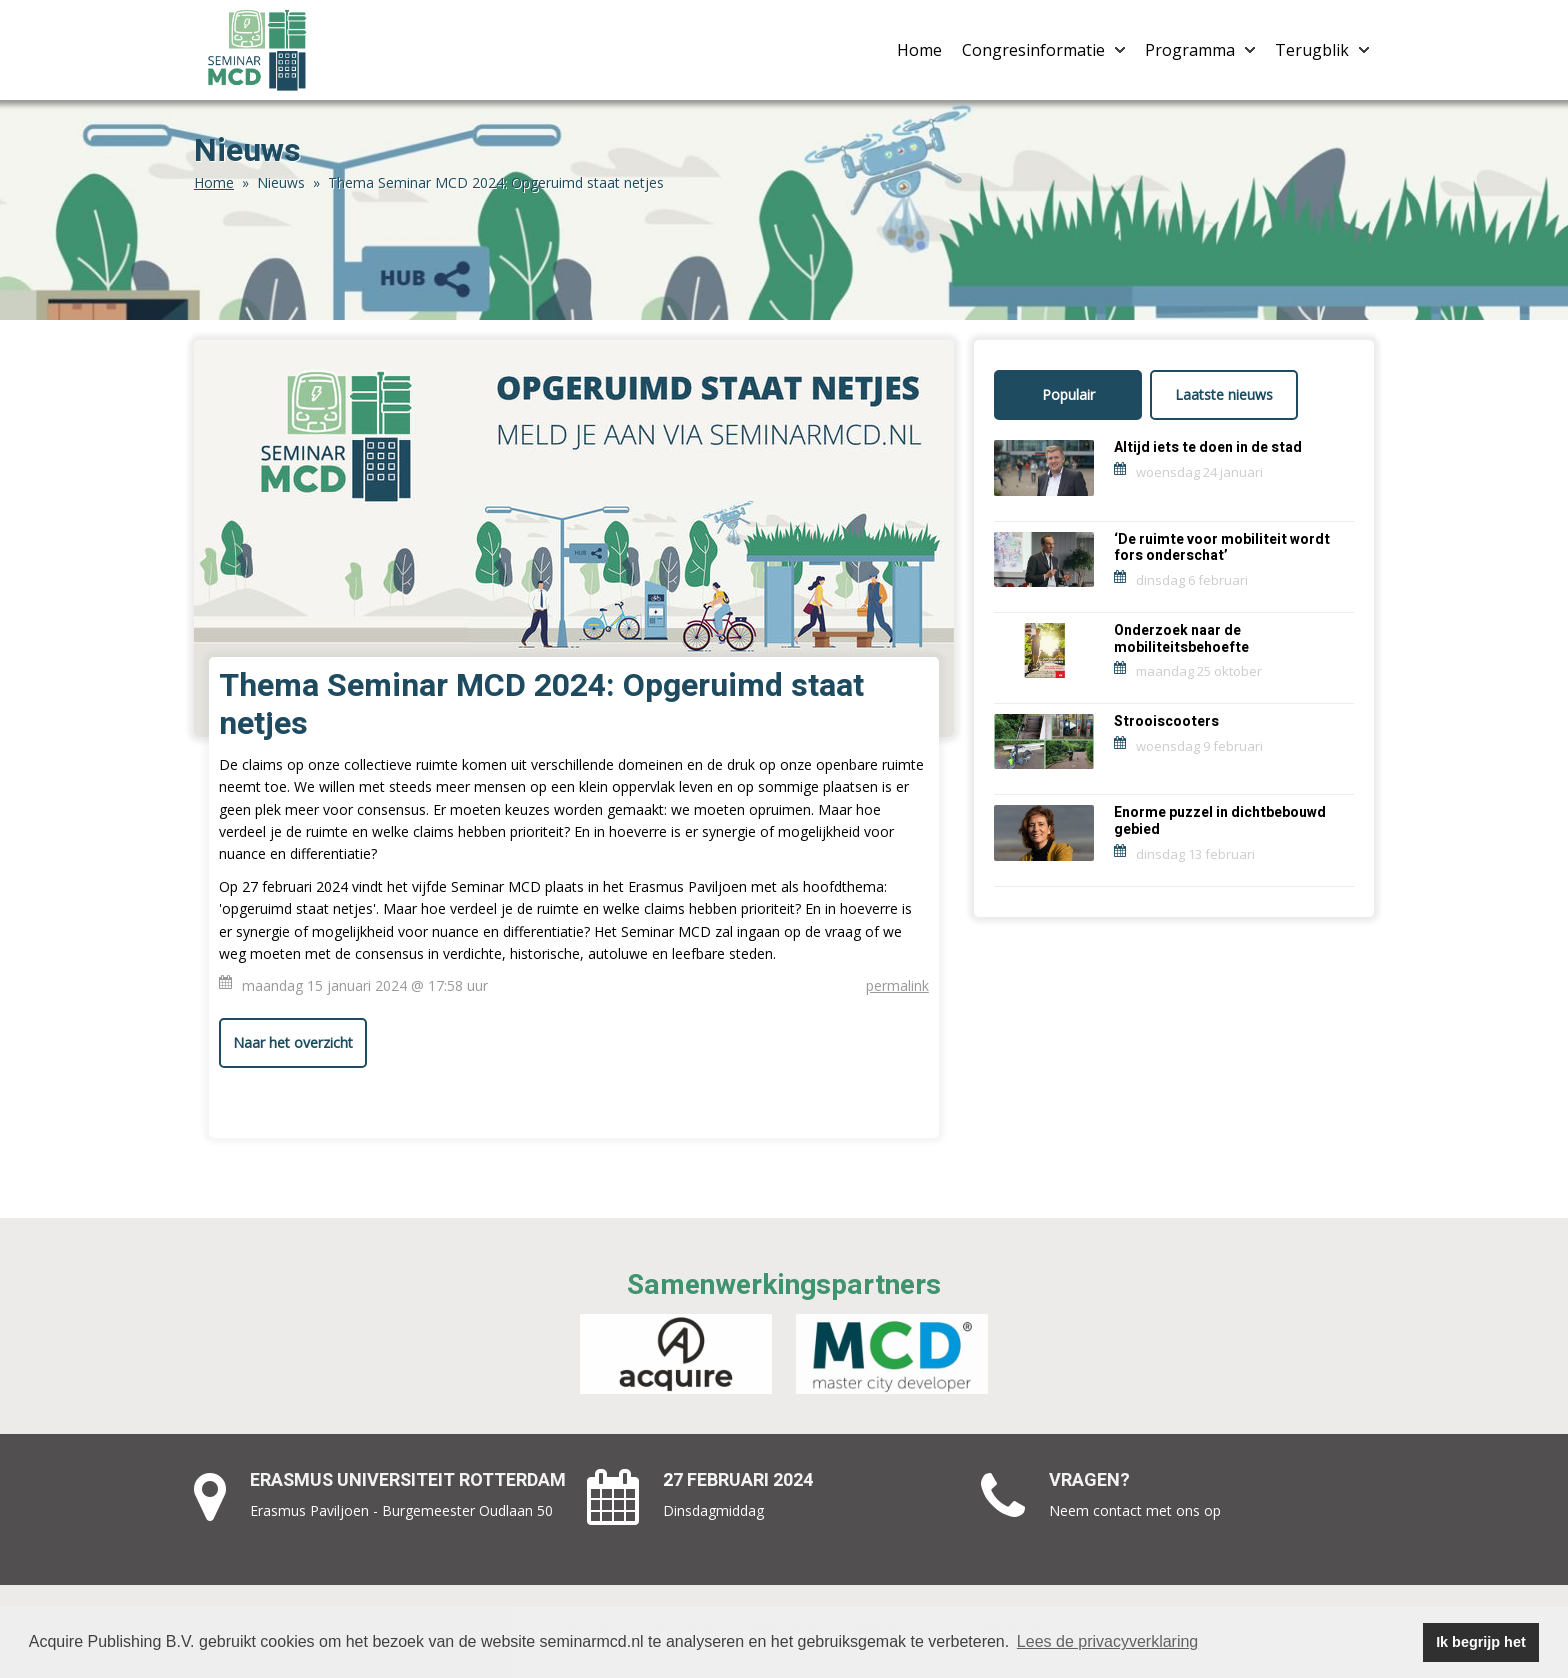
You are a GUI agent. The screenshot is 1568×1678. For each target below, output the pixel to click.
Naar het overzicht (293, 1042)
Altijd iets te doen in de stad (1208, 447)
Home (919, 50)
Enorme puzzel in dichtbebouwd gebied (1220, 821)
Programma (1200, 50)
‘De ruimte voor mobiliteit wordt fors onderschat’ (1222, 548)
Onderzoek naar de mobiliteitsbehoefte (1181, 639)
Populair (1068, 394)
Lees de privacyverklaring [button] (1107, 1641)
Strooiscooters (1166, 721)
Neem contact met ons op (1135, 1510)
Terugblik (1322, 50)
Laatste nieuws (1224, 394)
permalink (897, 985)
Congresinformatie (1043, 50)
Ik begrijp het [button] (1481, 1642)
